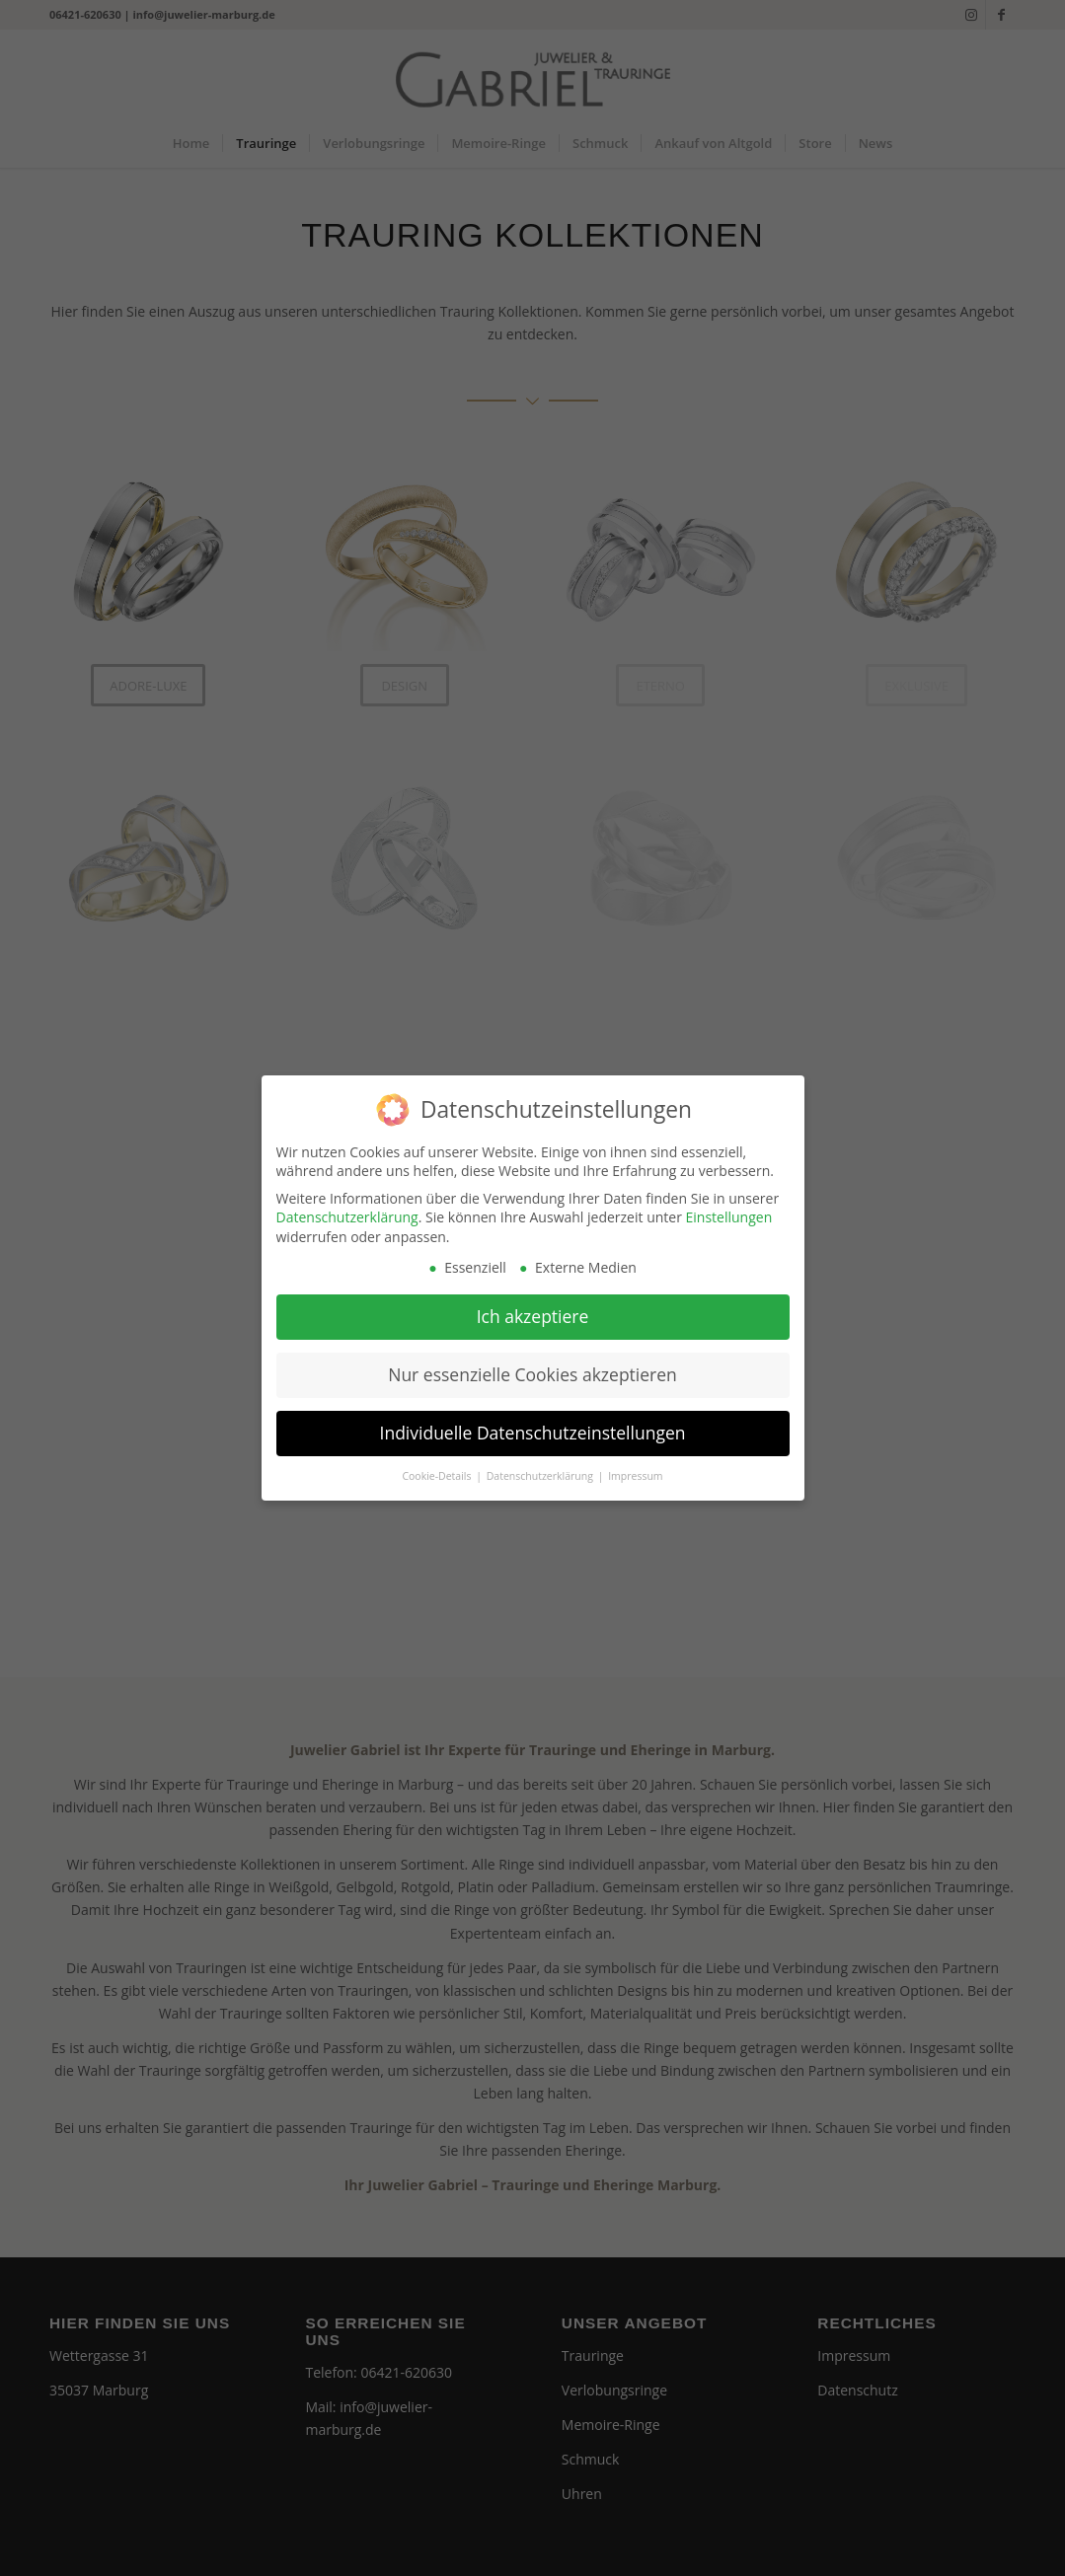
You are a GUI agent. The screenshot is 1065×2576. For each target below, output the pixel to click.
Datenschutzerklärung (347, 1207)
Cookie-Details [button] (438, 1466)
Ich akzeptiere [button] (533, 1306)
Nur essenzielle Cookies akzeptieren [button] (532, 1364)
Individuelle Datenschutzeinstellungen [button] (533, 1423)
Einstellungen (729, 1207)
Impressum (635, 1466)
